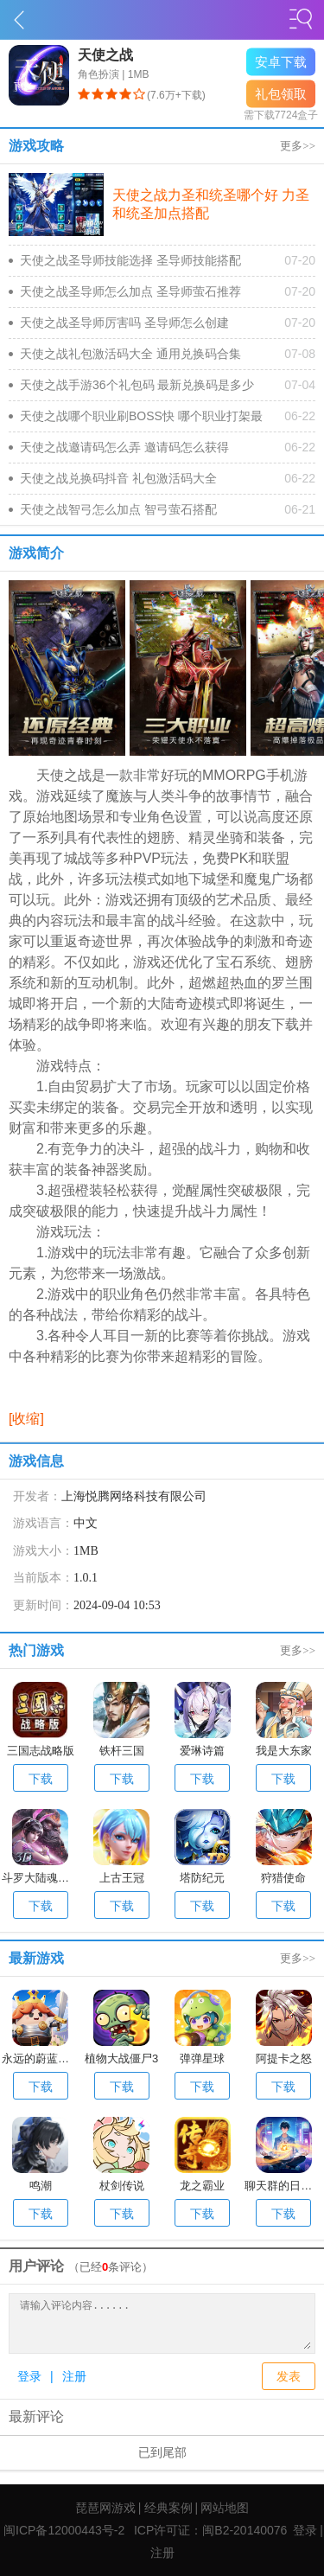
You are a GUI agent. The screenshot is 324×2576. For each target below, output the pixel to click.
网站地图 (224, 2508)
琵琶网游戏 (105, 2508)
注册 (74, 2376)
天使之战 (105, 55)
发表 (288, 2376)
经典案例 (168, 2508)
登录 (29, 2376)
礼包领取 (281, 93)
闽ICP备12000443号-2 (63, 2530)
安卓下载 (281, 61)
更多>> (297, 145)
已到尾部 (162, 2452)
